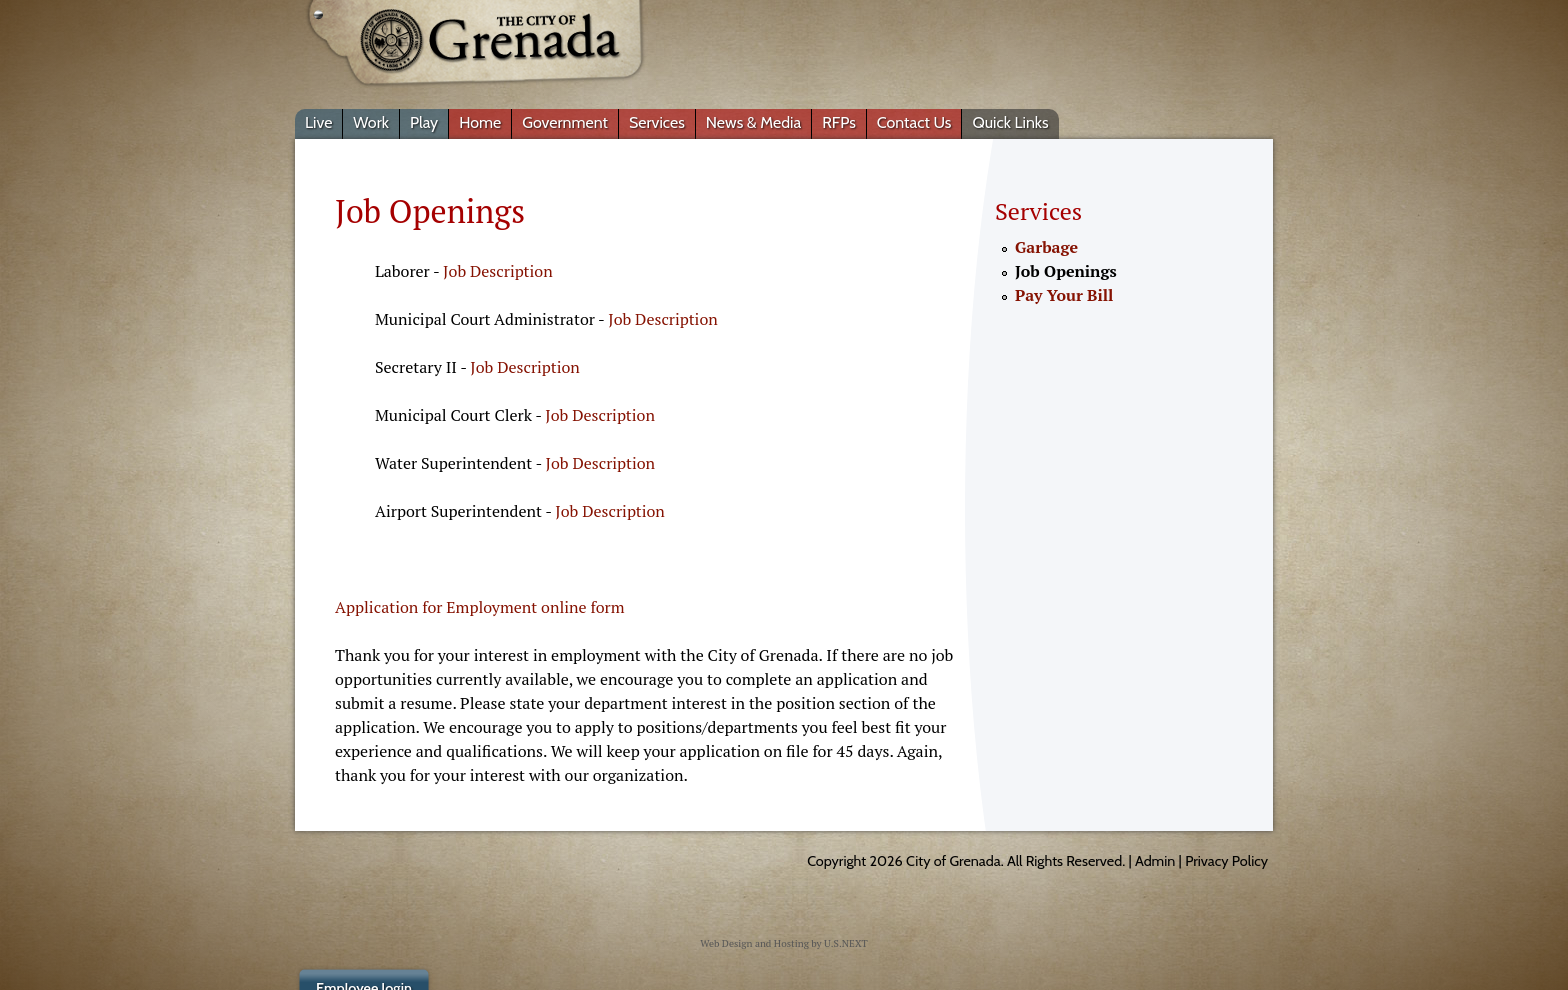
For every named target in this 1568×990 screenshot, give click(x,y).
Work (371, 122)
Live (318, 122)
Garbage (1046, 247)
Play (424, 122)
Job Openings (1066, 271)
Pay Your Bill (1064, 295)
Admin (1155, 861)
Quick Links (1010, 122)
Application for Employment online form (480, 607)
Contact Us (914, 122)
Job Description (498, 271)
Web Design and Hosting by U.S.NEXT (784, 943)
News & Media (753, 122)
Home (480, 122)
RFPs (839, 122)
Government (565, 122)
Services (657, 122)
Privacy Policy (1226, 861)
